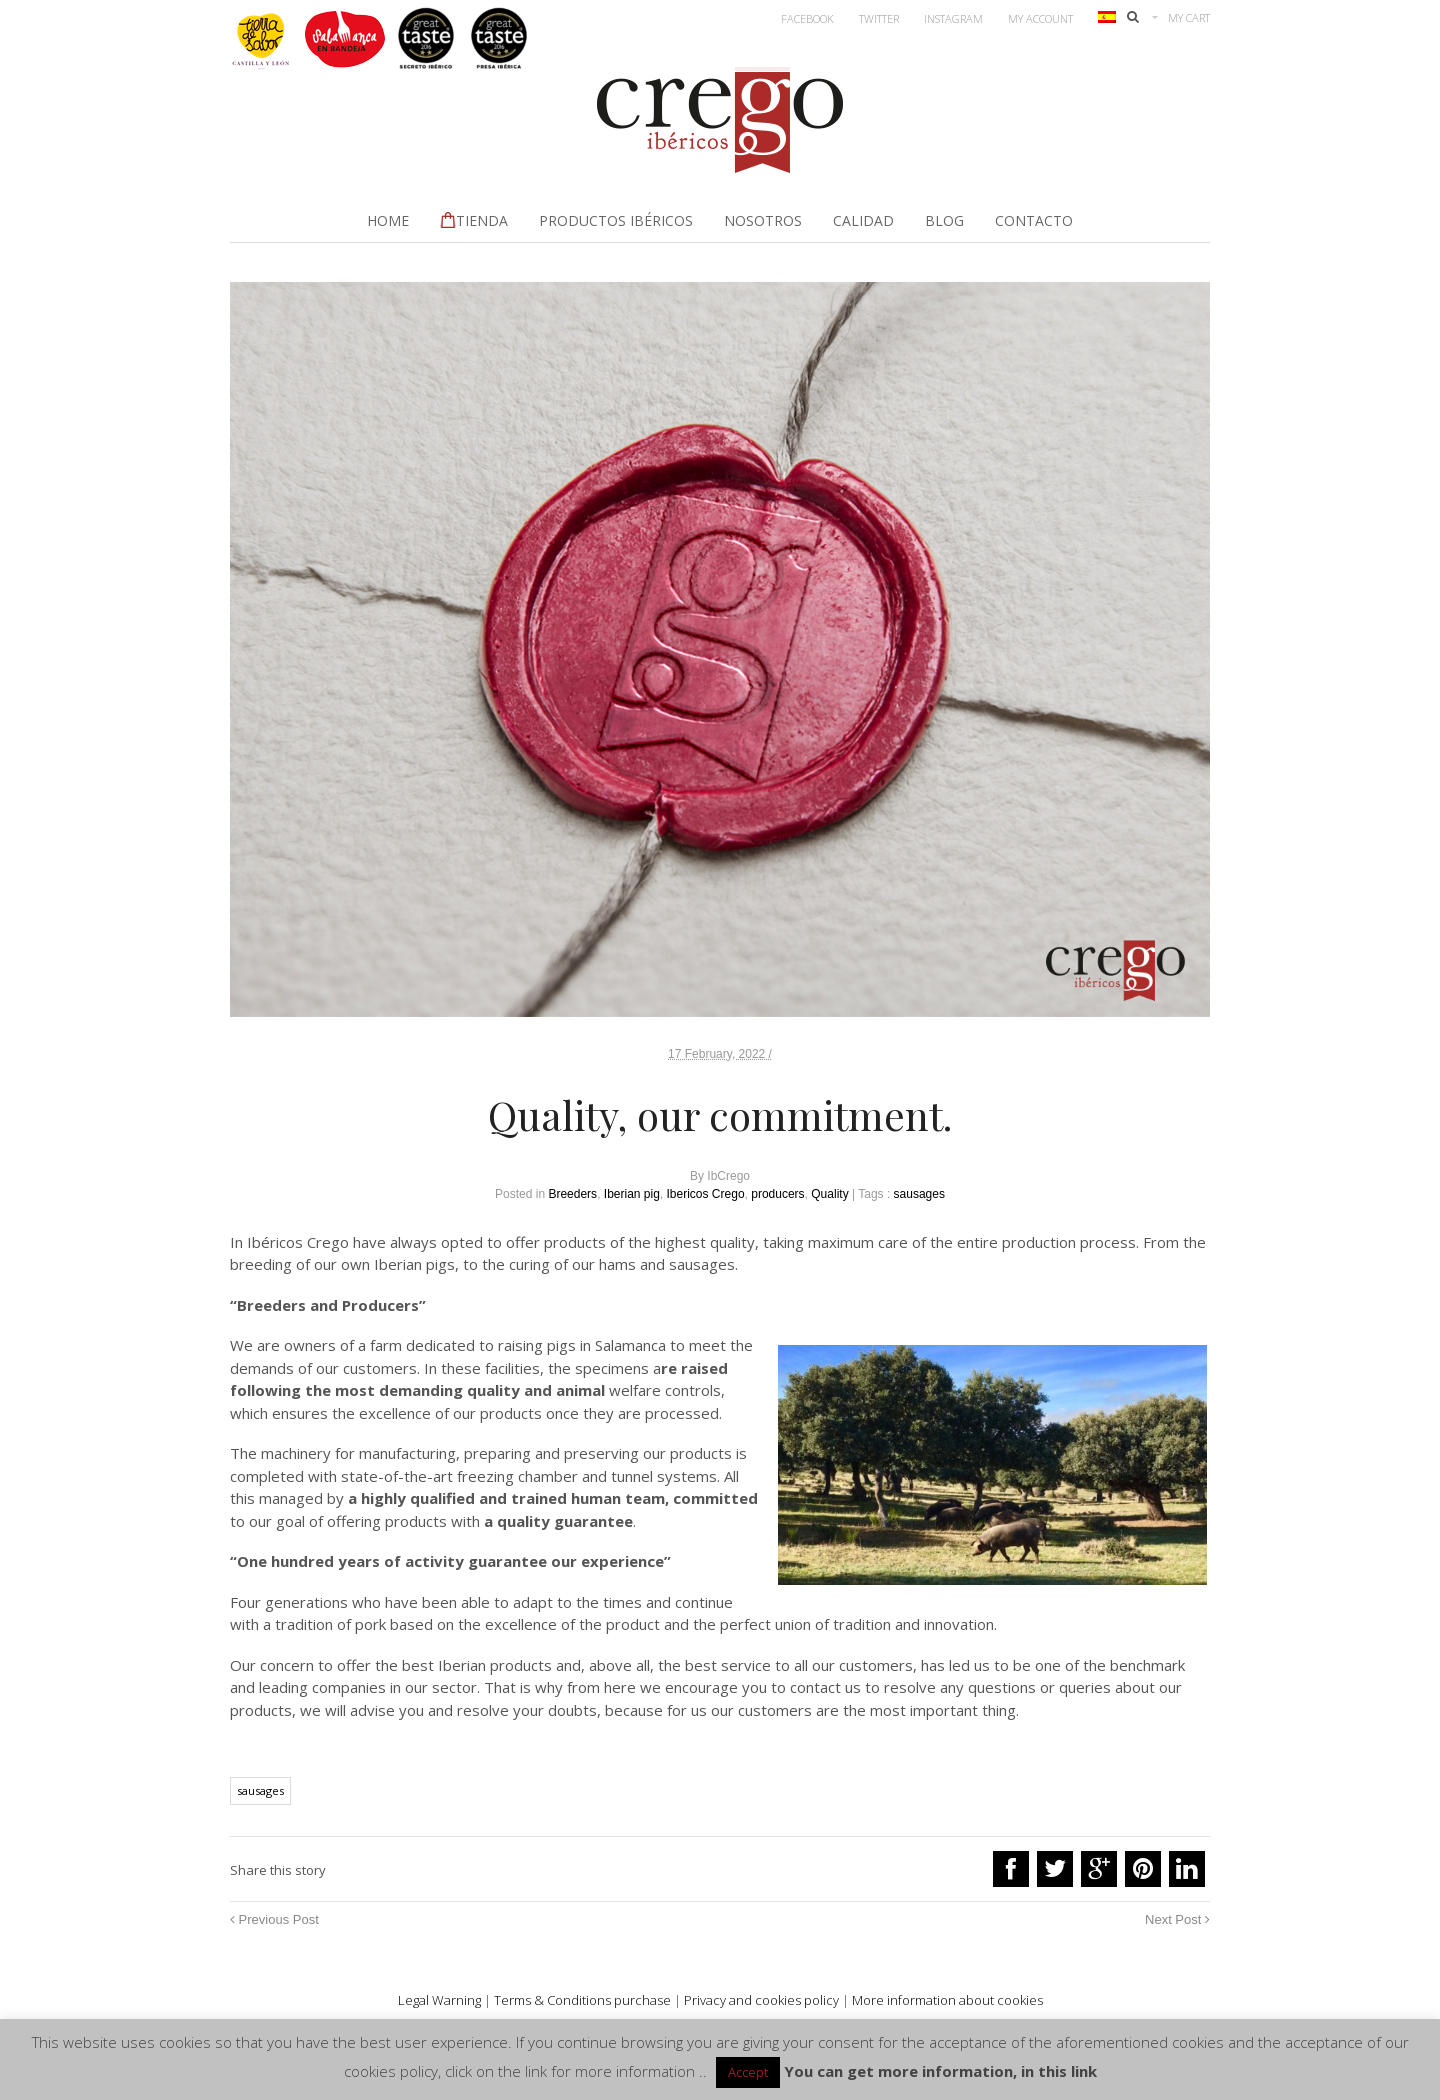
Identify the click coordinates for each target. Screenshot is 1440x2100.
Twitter (879, 18)
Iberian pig (632, 1194)
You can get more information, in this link (940, 2071)
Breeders (572, 1194)
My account (1040, 18)
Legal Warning (439, 2000)
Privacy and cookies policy (761, 2000)
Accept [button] (748, 2072)
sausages (919, 1194)
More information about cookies (947, 2000)
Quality (829, 1194)
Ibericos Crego (706, 1194)
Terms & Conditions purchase (582, 2000)
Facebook (807, 18)
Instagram (953, 18)
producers (777, 1194)
